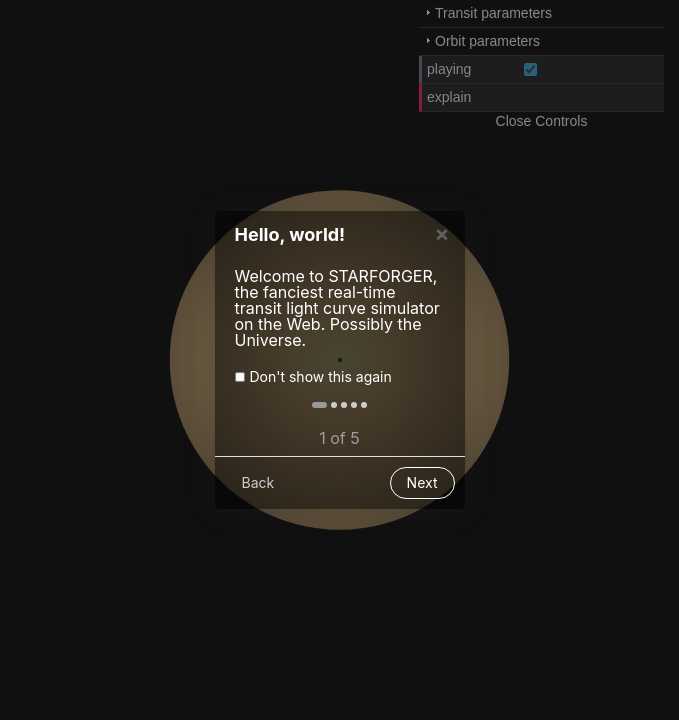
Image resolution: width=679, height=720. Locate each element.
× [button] (442, 241)
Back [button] (258, 490)
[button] (319, 413)
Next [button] (422, 490)
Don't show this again (321, 385)
